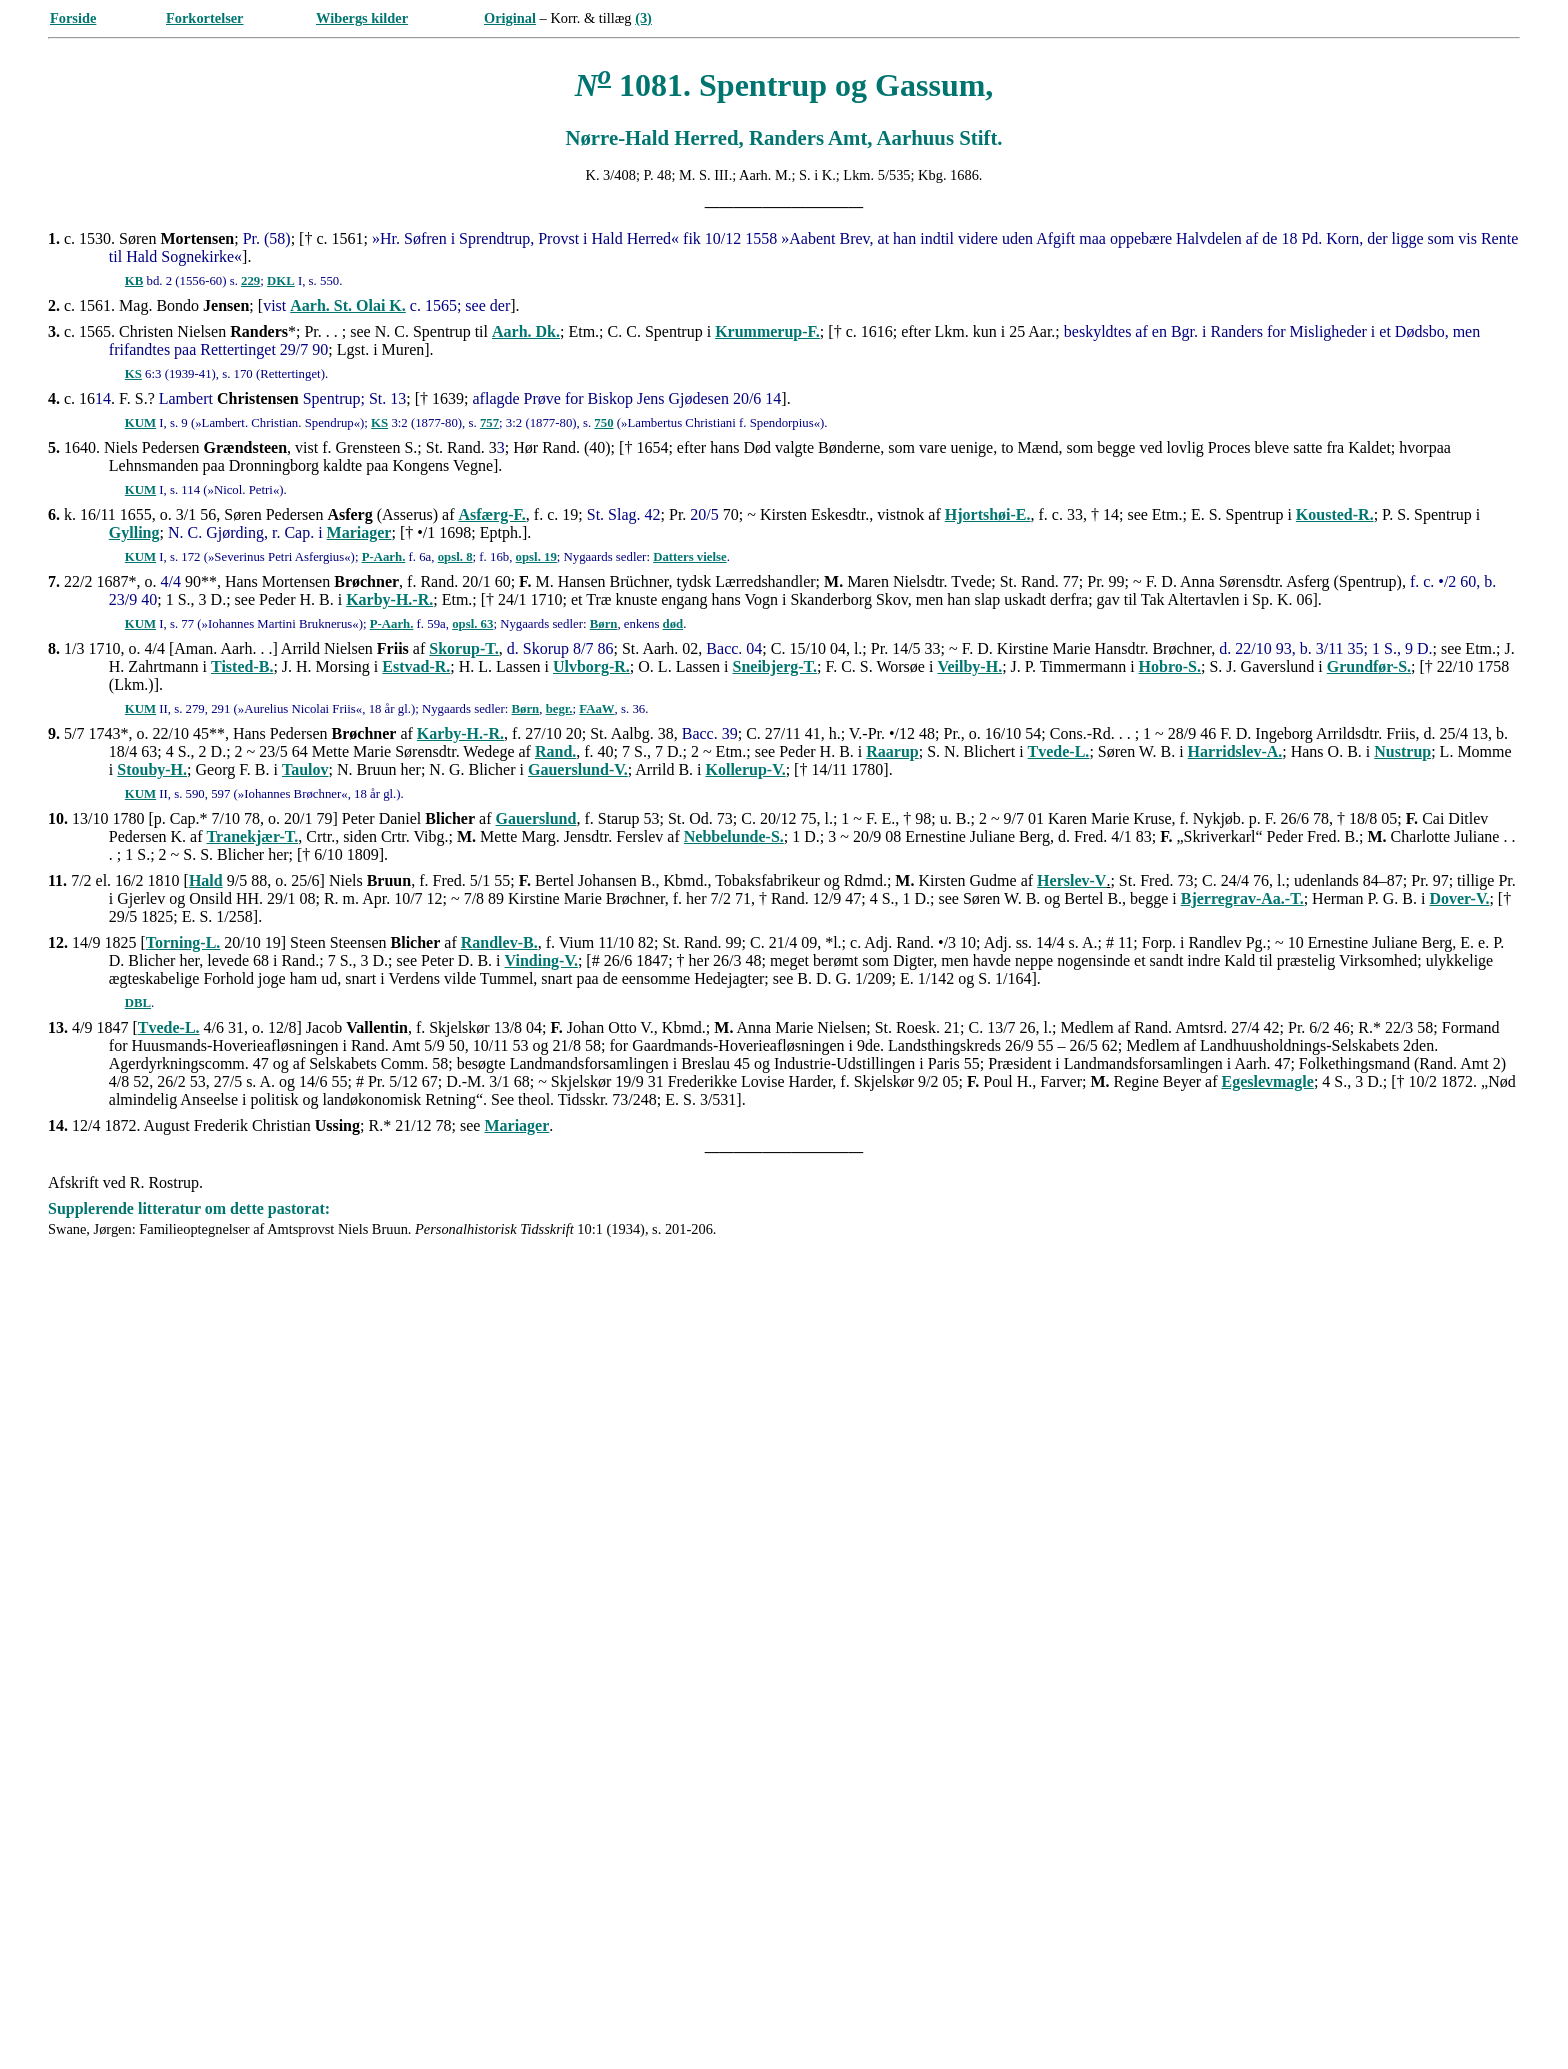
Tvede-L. (1059, 751)
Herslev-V (1071, 880)
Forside (73, 18)
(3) (643, 18)
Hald (206, 880)
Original (510, 18)
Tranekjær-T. (253, 836)
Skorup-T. (464, 648)
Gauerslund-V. (578, 769)
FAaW (596, 709)
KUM (140, 423)
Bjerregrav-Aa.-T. (1242, 898)
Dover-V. (1459, 898)
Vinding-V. (541, 960)
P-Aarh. (384, 557)
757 (489, 423)
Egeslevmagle (1267, 1081)
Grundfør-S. (1369, 666)
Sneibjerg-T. (775, 666)
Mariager (359, 532)
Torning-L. (183, 942)
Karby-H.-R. (389, 599)
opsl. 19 (536, 557)
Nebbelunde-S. (734, 836)
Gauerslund (536, 818)
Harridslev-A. (1235, 751)
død (673, 624)
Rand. (555, 751)
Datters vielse (690, 557)
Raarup (892, 751)
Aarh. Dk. (526, 331)
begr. (559, 709)
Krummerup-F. (767, 331)
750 (603, 423)
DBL (138, 1003)
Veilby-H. (969, 666)
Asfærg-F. (491, 514)
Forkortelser (205, 18)
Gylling (134, 532)
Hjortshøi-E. (988, 514)
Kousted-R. (1335, 514)
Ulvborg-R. (591, 666)
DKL (281, 281)
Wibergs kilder (362, 18)
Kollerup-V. (746, 769)
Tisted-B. (242, 666)
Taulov (305, 769)
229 (250, 281)
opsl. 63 (472, 624)
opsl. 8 (455, 557)
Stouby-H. (152, 769)
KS (133, 374)
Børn (604, 624)
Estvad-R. (416, 666)
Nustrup (1402, 751)
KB (134, 281)
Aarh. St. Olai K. (348, 305)
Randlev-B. (499, 942)
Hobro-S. (1170, 666)
